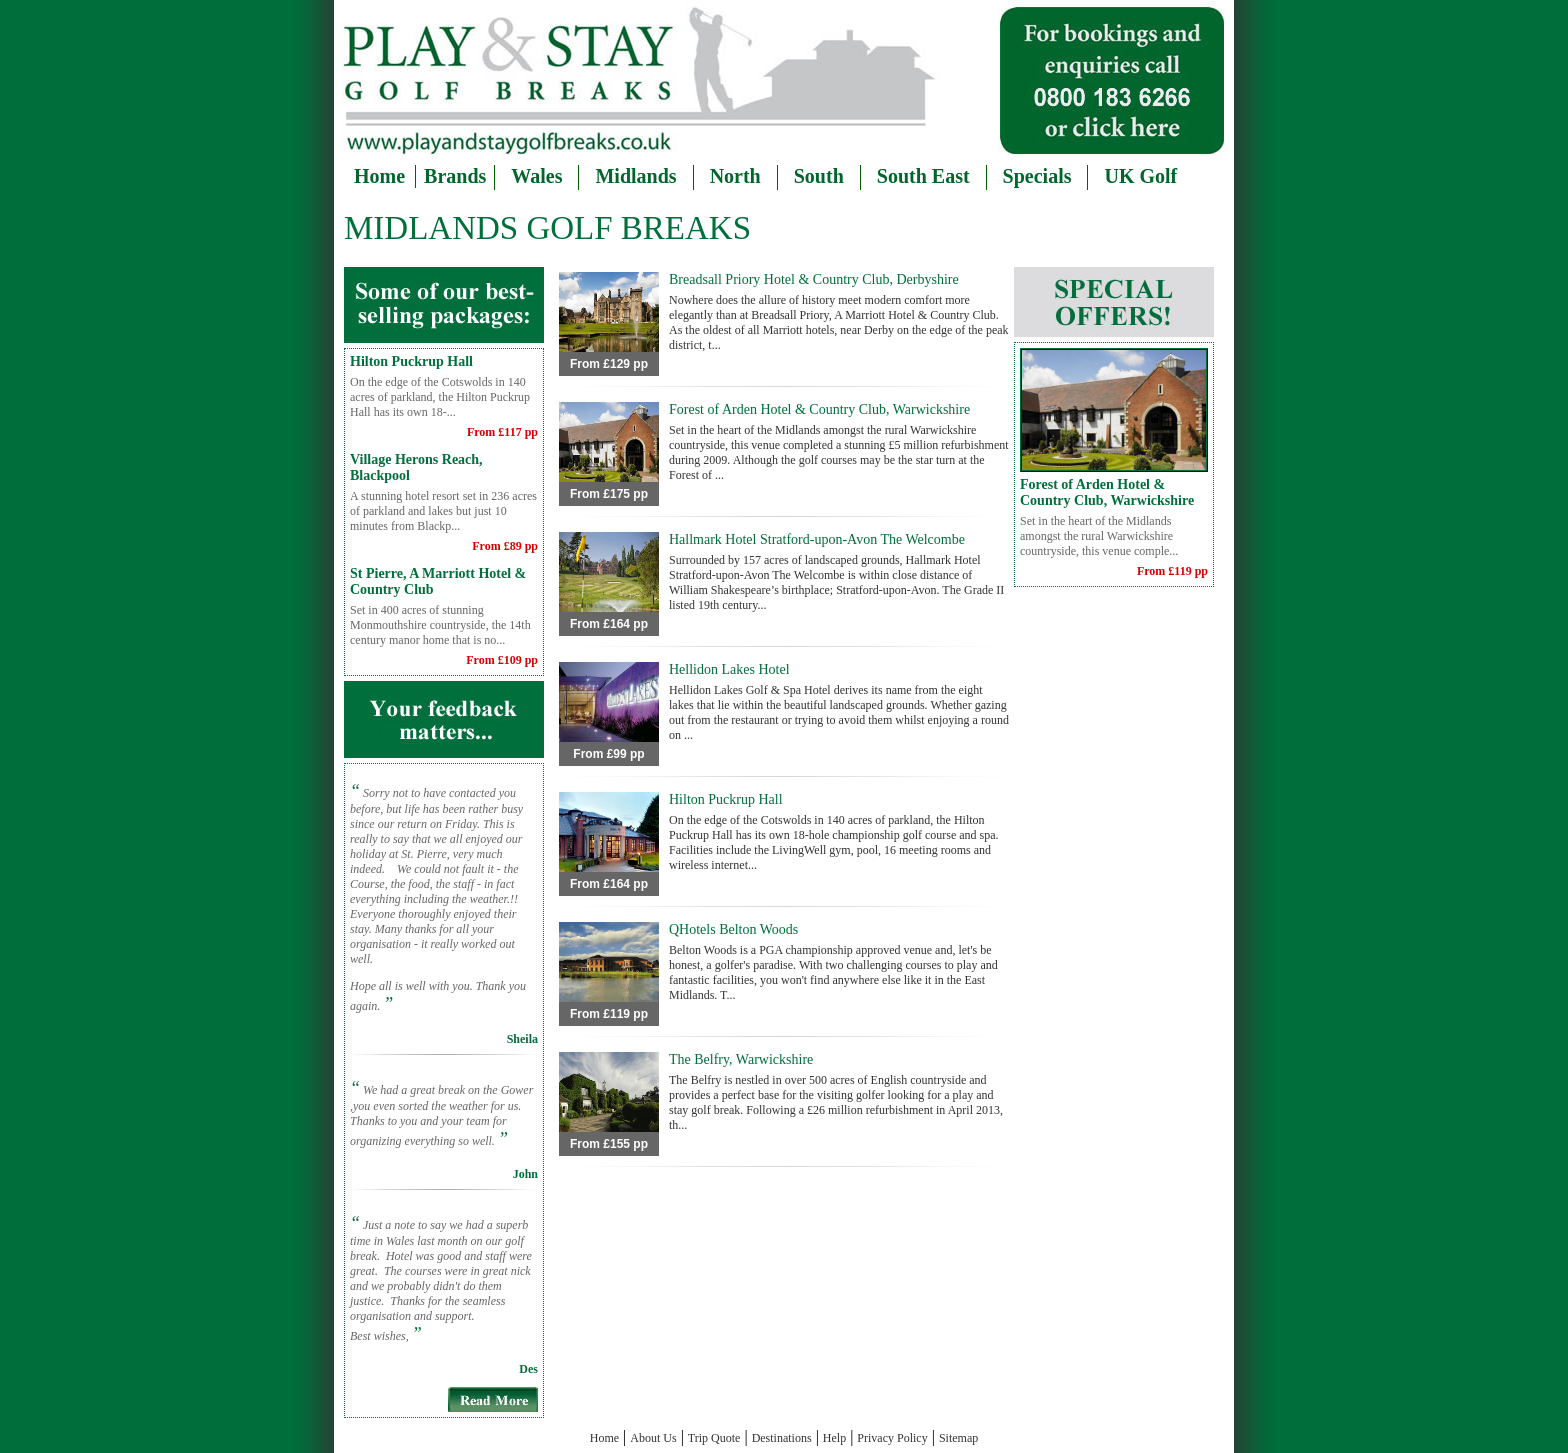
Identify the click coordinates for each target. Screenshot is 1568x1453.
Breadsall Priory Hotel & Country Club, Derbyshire (814, 279)
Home (379, 175)
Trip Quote (714, 1438)
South (819, 176)
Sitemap (958, 1438)
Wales (536, 176)
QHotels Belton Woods (733, 929)
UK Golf (1140, 176)
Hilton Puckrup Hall (411, 361)
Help (834, 1438)
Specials (1037, 176)
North (735, 176)
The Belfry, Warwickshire (741, 1059)
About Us (653, 1438)
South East (923, 176)
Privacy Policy (892, 1438)
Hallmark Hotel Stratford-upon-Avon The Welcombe (817, 539)
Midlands (635, 176)
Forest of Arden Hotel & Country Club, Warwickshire (819, 409)
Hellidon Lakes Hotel (729, 669)
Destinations (782, 1438)
